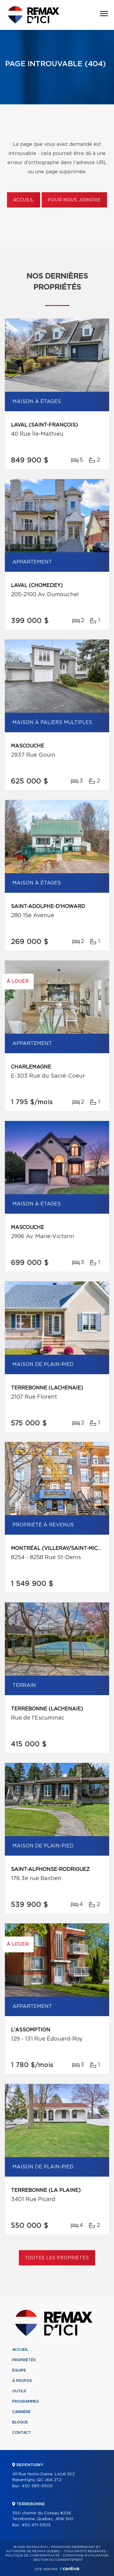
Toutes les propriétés (57, 2258)
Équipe (19, 2370)
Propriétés (24, 2360)
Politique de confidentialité (32, 2555)
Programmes (25, 2401)
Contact (21, 2432)
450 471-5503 (36, 2525)
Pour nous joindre (74, 200)
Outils (19, 2391)
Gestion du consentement (58, 2559)
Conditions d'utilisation (86, 2555)
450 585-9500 (37, 2486)
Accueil (23, 200)
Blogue (20, 2422)
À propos (22, 2381)
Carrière (21, 2412)
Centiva (69, 2569)
